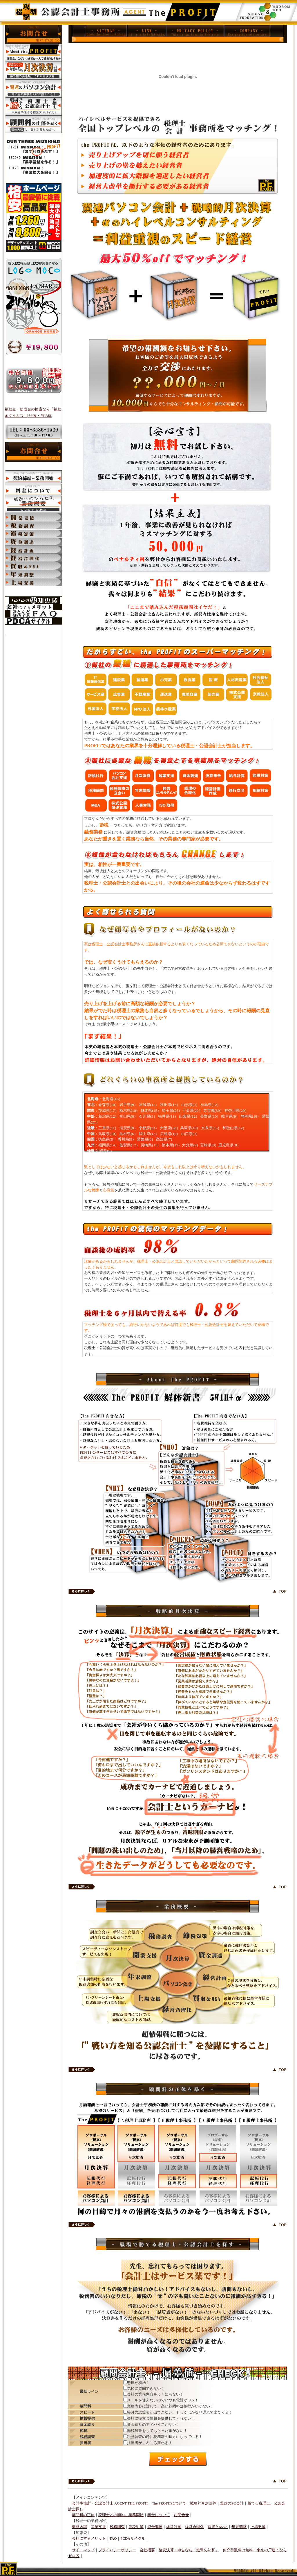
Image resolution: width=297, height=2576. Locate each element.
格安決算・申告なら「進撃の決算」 (189, 2550)
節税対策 (136, 2527)
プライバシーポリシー (117, 2550)
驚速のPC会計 (231, 2503)
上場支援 (257, 2527)
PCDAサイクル (132, 2538)
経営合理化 (194, 2527)
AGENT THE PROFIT (130, 2503)
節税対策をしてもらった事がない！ (157, 2430)
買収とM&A (218, 2527)
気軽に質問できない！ (146, 2388)
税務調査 (117, 2527)
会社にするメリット (89, 2538)
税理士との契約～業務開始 (121, 2515)
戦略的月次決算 (203, 2503)
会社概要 (147, 2550)
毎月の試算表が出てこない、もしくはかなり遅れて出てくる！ (180, 2412)
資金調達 (154, 2527)
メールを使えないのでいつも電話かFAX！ (163, 2400)
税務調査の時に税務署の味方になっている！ (164, 2437)
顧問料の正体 (83, 2515)
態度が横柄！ (138, 2382)
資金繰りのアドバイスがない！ (153, 2424)
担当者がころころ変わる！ (149, 2443)
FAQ (113, 2538)
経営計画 (173, 2527)
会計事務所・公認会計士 (92, 2503)
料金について (158, 2515)
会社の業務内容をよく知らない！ (155, 2394)
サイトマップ (83, 2550)
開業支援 (98, 2527)
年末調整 (239, 2527)
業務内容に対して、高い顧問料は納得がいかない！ (170, 2406)
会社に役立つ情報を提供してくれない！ (161, 2418)
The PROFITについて (169, 2503)
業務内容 (79, 2527)
